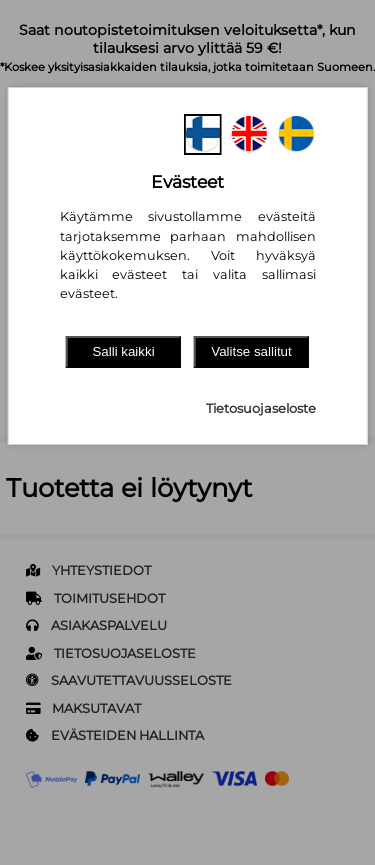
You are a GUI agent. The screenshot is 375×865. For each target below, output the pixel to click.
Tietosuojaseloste (261, 408)
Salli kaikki (123, 351)
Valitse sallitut (251, 351)
